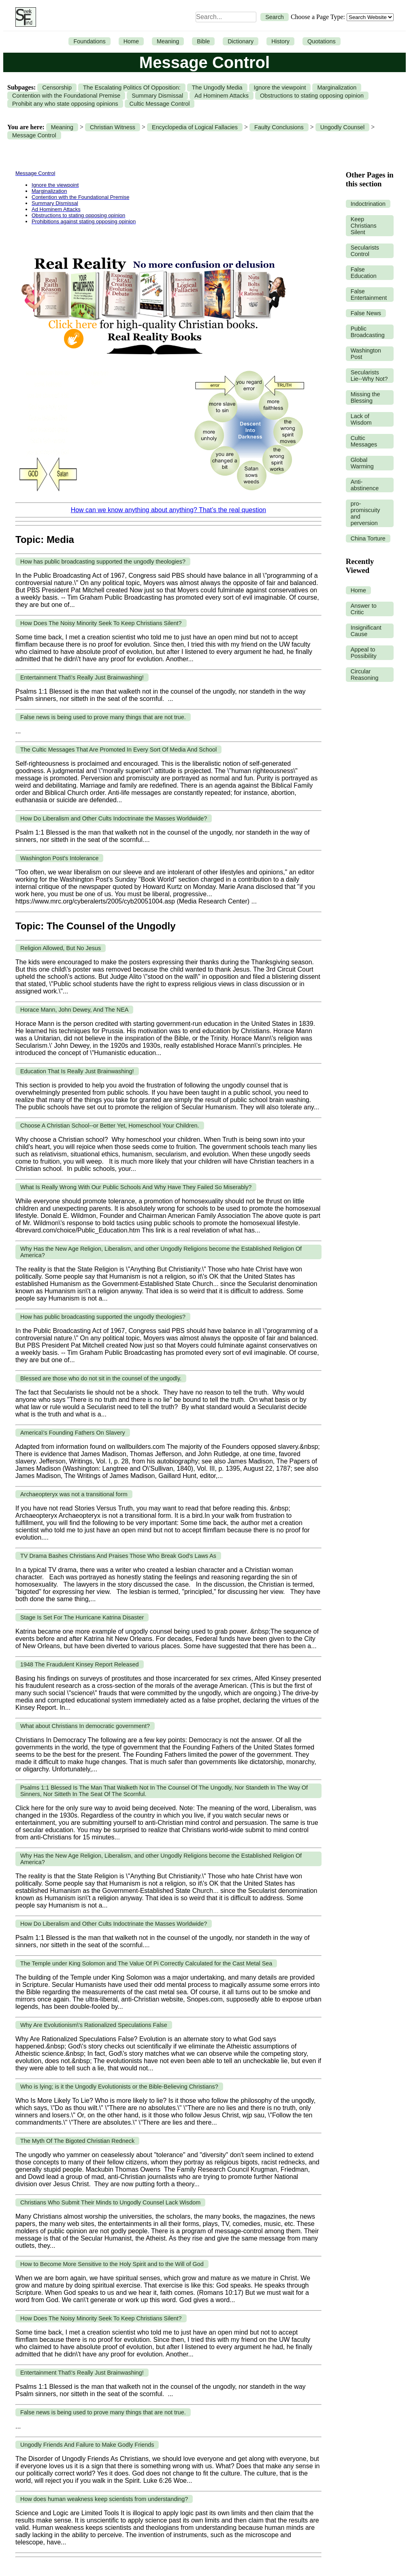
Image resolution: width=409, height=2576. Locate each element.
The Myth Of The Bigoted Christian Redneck (77, 2141)
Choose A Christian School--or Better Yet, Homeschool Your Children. (109, 1125)
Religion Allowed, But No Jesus (60, 948)
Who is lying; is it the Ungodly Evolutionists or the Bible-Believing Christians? (119, 2086)
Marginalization (336, 87)
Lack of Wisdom (361, 419)
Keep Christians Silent (364, 225)
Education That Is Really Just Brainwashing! (77, 1071)
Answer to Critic (364, 608)
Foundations (89, 41)
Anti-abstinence (365, 484)
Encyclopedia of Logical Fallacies (195, 127)
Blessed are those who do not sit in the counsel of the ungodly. (100, 1378)
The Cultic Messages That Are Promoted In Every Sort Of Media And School (118, 749)
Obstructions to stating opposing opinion (312, 95)
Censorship (57, 87)
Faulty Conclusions (279, 127)
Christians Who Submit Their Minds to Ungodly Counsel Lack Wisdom (110, 2202)
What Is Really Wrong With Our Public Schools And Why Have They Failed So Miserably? (135, 1187)
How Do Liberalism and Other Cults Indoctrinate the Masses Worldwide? (113, 818)
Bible (203, 41)
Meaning (168, 41)
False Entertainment (369, 294)
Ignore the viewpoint (280, 87)
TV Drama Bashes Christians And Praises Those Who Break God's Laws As (118, 1556)
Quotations (321, 41)
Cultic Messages (364, 441)
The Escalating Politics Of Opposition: (132, 87)
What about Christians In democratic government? (85, 1726)
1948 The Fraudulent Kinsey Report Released (79, 1664)
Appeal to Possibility (364, 652)
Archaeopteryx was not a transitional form (74, 1494)
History (280, 41)
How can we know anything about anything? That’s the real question (168, 509)
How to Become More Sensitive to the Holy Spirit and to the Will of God (112, 2264)
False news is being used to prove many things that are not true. (103, 717)
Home (131, 41)
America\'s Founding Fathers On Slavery (72, 1432)
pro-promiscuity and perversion (365, 513)
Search (274, 17)
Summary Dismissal (157, 95)
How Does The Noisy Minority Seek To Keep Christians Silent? (101, 623)
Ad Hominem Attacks (221, 95)
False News (366, 313)
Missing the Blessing (365, 397)
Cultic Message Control (160, 103)
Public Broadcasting (368, 331)
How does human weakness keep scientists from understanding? (104, 2499)
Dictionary (240, 41)
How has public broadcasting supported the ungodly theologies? (102, 561)
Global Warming (362, 463)
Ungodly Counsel (342, 127)
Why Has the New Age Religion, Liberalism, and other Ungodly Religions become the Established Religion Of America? (161, 1251)
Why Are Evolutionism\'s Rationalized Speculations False (93, 2025)
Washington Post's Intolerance (59, 858)
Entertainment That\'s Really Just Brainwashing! (82, 677)
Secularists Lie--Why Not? (369, 375)
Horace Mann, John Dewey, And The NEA (74, 1009)
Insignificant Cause (366, 630)
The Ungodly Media (217, 87)
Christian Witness (112, 127)
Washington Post (366, 353)
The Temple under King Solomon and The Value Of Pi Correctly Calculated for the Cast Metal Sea (146, 1963)
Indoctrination (368, 204)
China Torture (368, 538)
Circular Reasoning (365, 674)
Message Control (34, 135)
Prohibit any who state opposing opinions (65, 103)
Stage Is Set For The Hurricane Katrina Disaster (82, 1617)
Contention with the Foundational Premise (66, 95)
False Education (364, 272)
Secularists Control (365, 250)
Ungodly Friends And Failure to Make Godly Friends (87, 2444)
